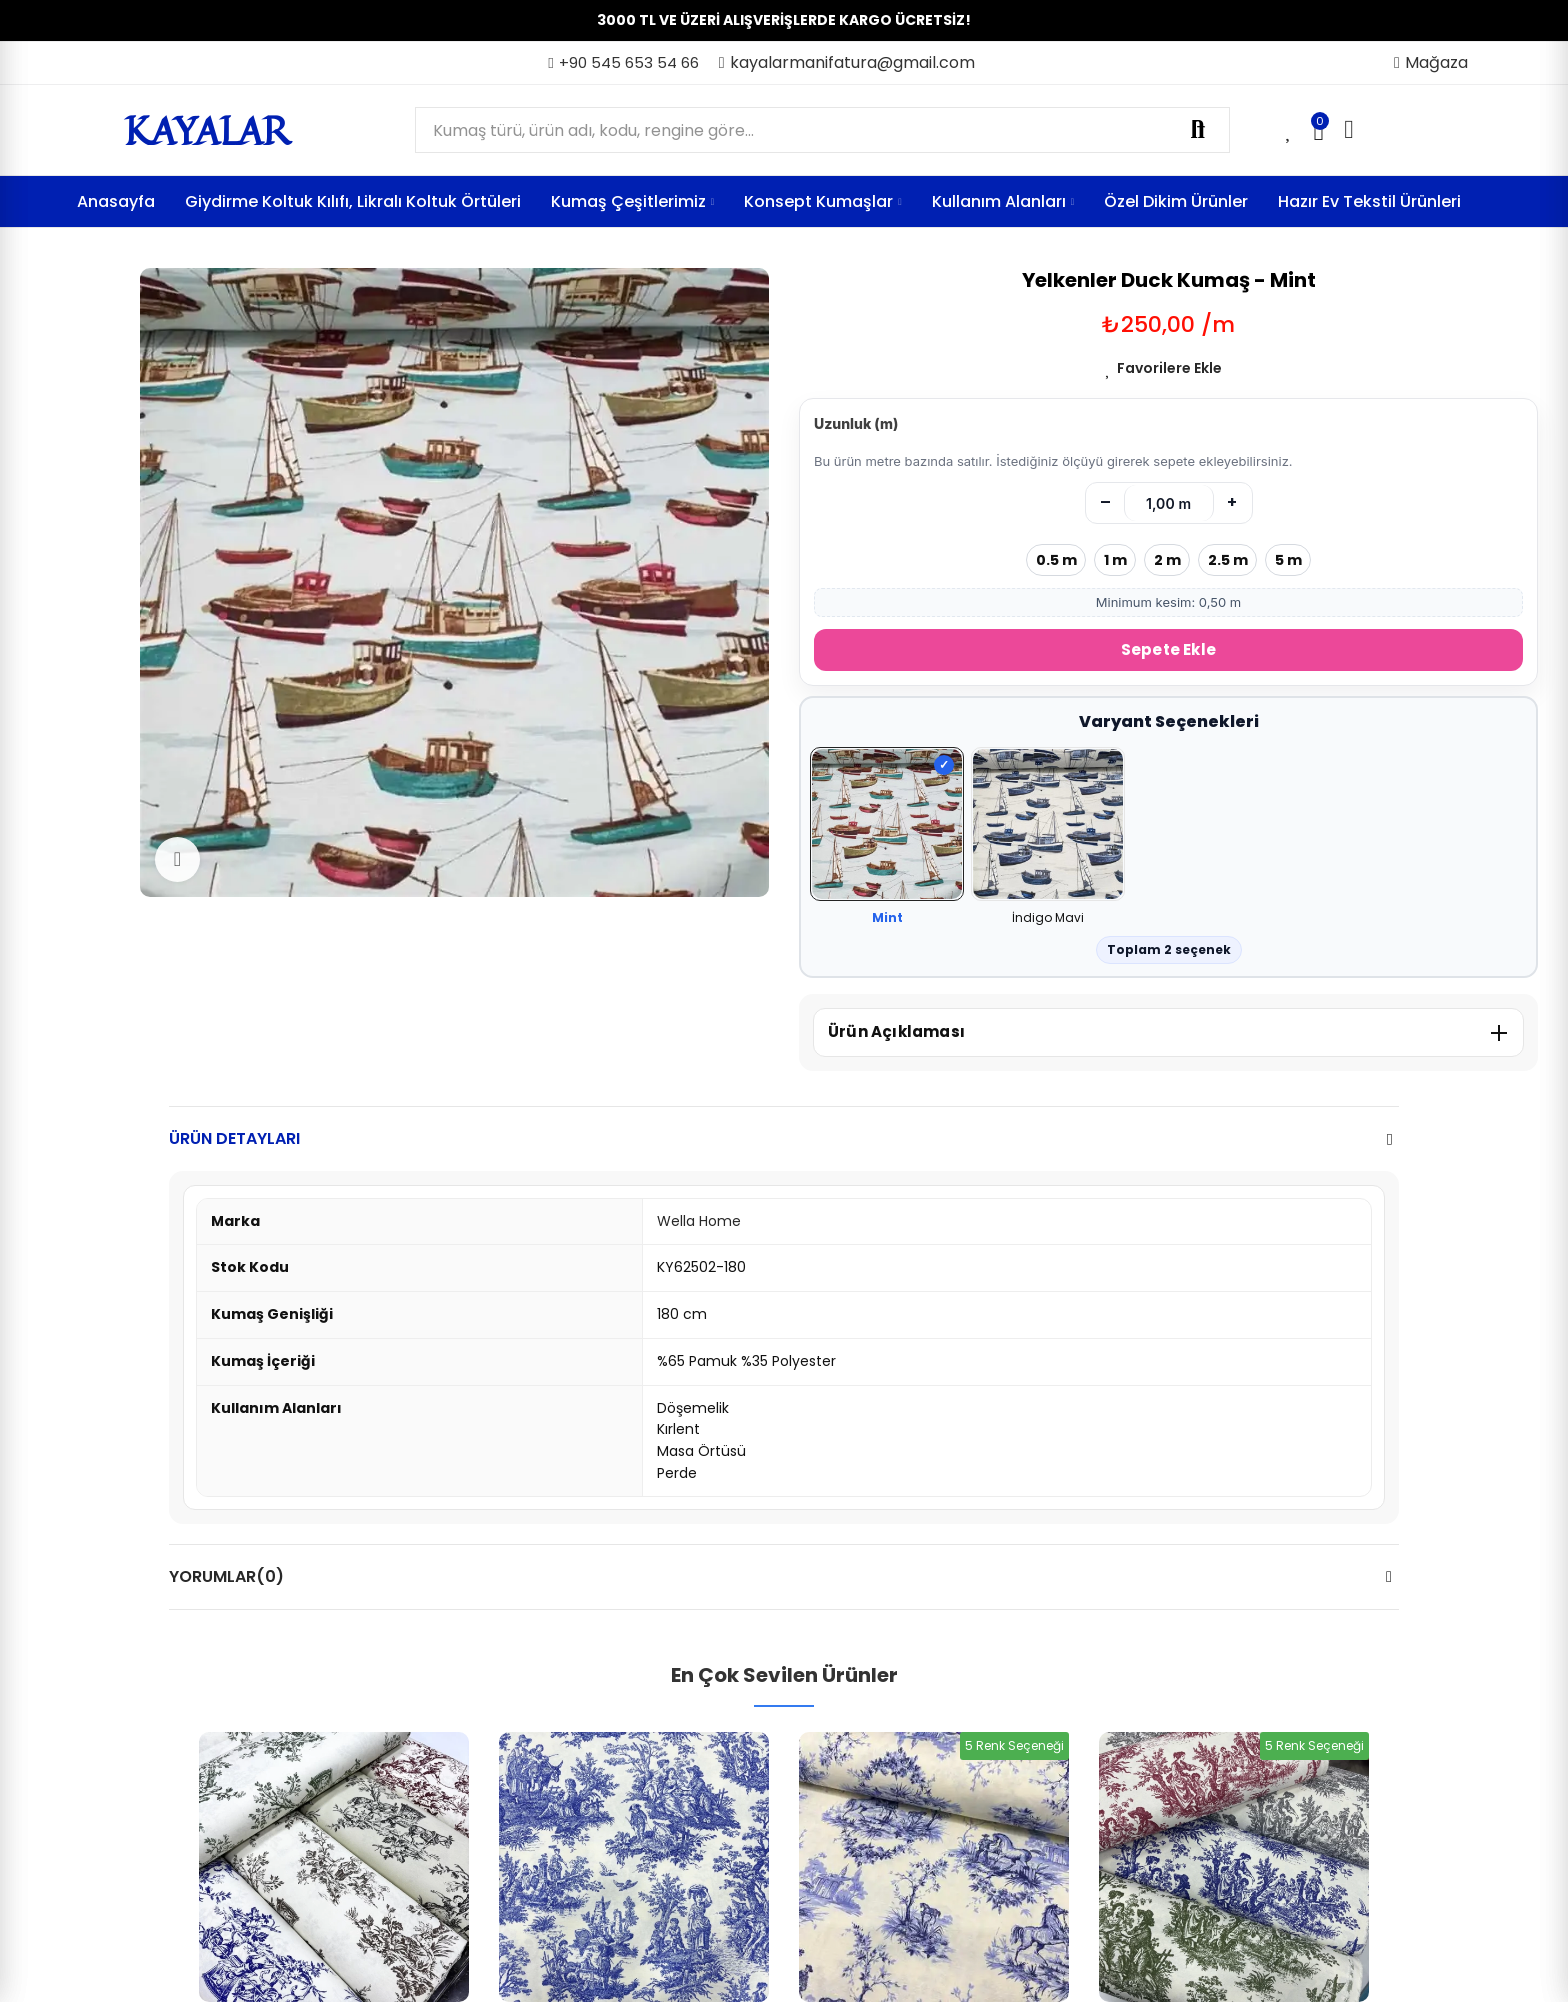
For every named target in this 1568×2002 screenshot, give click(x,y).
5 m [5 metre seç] (1288, 560)
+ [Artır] (1232, 502)
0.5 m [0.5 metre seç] (1056, 560)
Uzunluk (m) (856, 423)
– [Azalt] (1105, 502)
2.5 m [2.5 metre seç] (1228, 560)
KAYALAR (207, 130)
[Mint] (887, 825)
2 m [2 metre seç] (1167, 560)
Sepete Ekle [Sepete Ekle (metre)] (1168, 649)
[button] (623, 63)
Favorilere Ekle (1169, 368)
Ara (1198, 130)
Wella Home (699, 1221)
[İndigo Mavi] (1048, 825)
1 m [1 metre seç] (1115, 560)
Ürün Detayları (234, 1138)
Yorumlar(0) (226, 1576)
